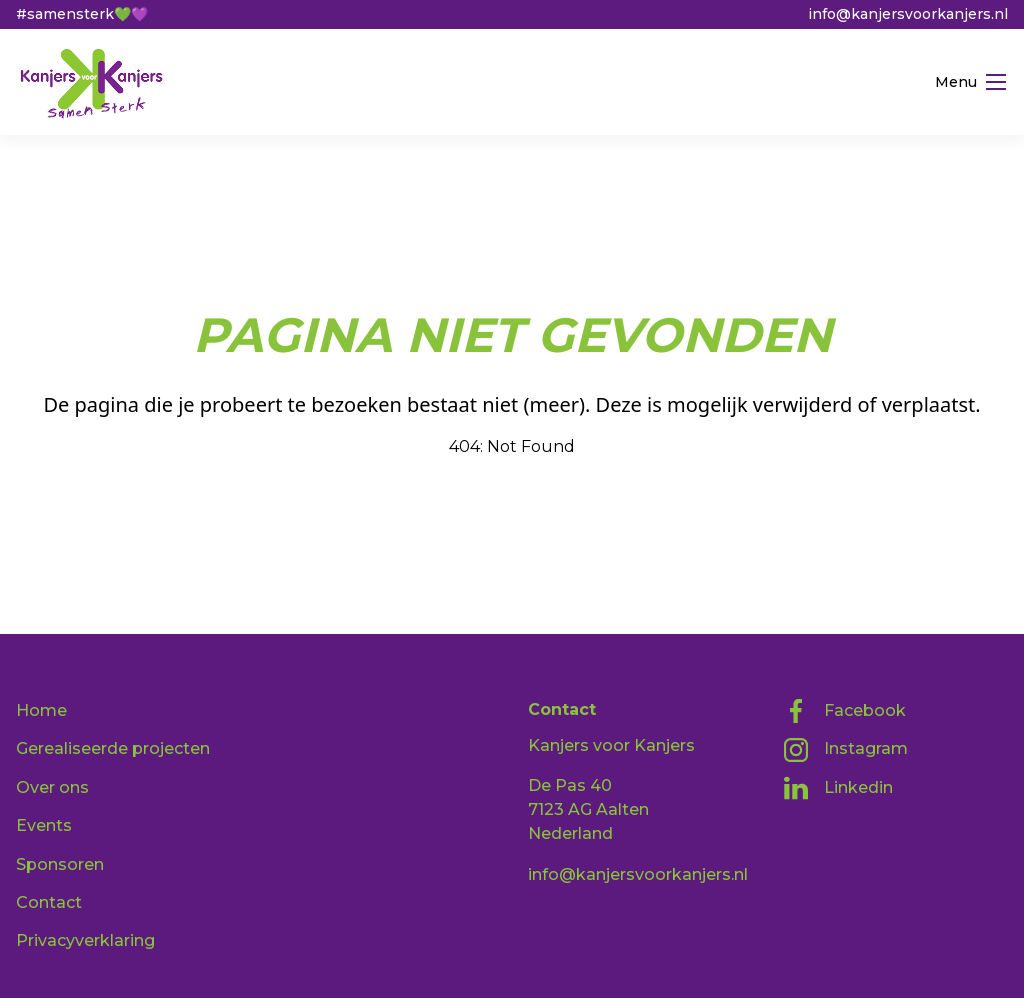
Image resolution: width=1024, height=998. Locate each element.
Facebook (845, 711)
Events (44, 825)
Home (41, 710)
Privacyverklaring (85, 940)
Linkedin (838, 788)
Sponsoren (60, 864)
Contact (49, 902)
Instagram (846, 750)
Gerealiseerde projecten (113, 748)
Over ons (52, 787)
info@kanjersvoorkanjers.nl (638, 874)
